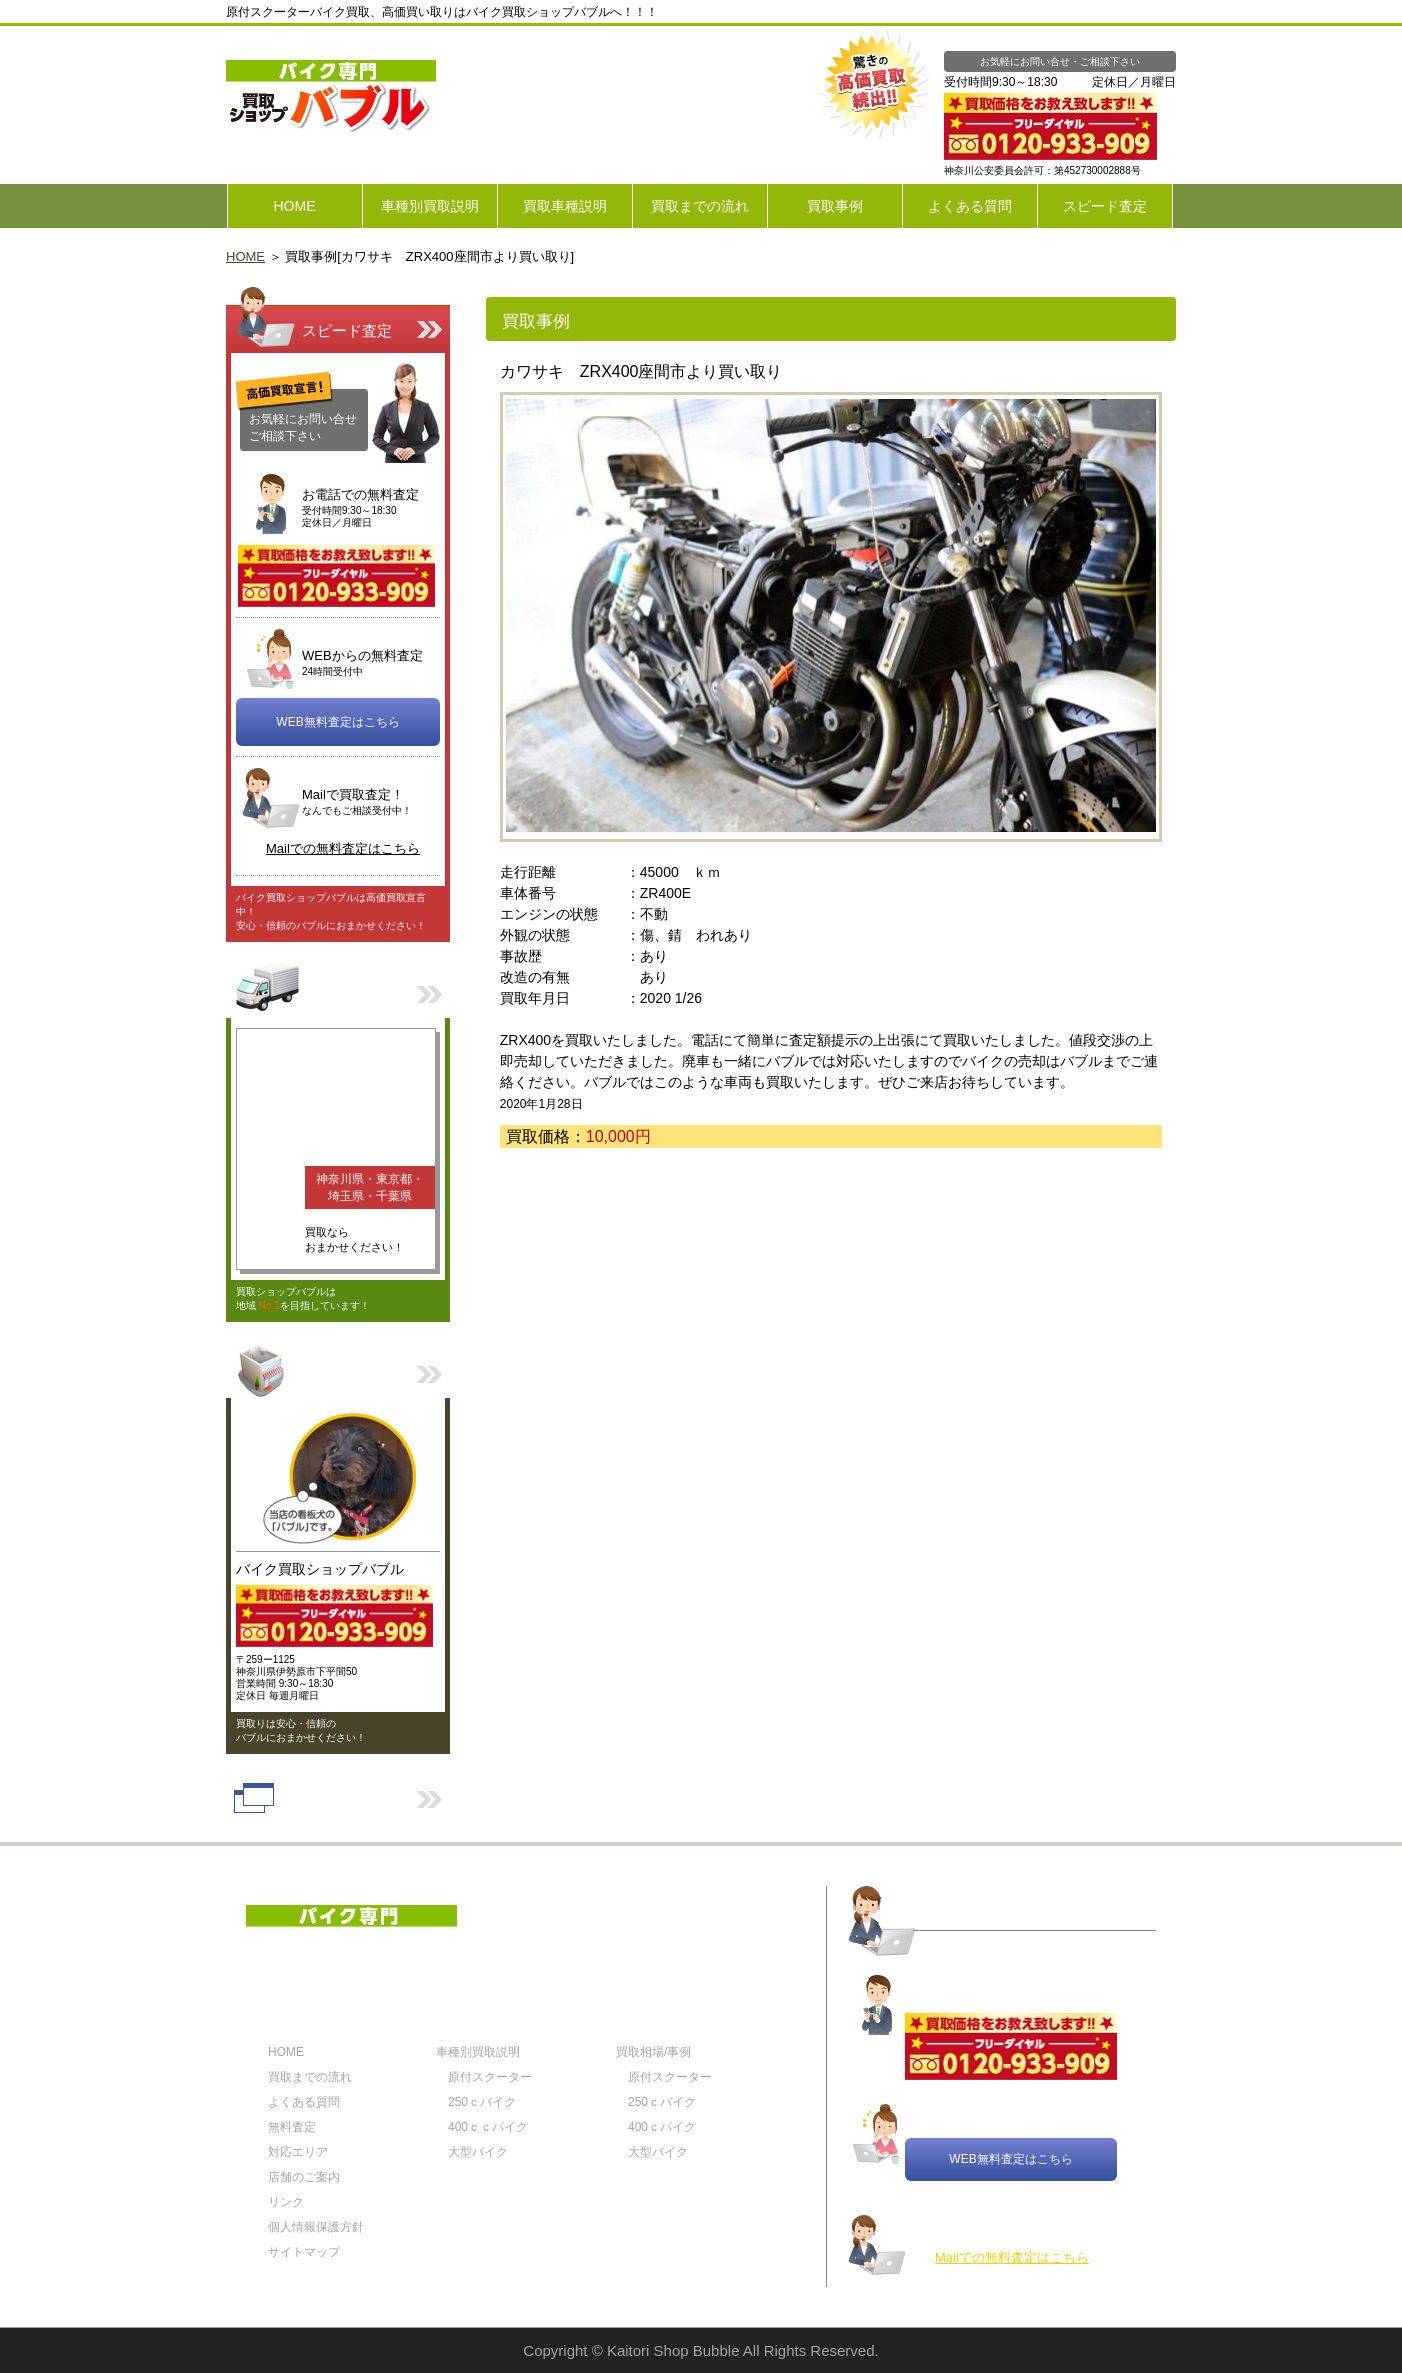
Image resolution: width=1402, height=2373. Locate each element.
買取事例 (835, 206)
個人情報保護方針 (316, 2227)
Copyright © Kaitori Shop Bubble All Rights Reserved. (700, 2350)
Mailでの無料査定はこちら (343, 848)
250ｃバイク (482, 2102)
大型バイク (478, 2152)
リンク (338, 1798)
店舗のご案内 (304, 2177)
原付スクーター (490, 2077)
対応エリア (338, 990)
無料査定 (292, 2127)
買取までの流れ (700, 206)
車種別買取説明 (430, 206)
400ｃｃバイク (488, 2127)
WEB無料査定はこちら (338, 722)
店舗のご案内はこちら (338, 1370)
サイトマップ (304, 2252)
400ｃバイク (662, 2127)
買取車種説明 (565, 206)
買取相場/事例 (653, 2052)
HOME (295, 206)
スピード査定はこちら (338, 315)
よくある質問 (970, 206)
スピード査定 (1105, 206)
